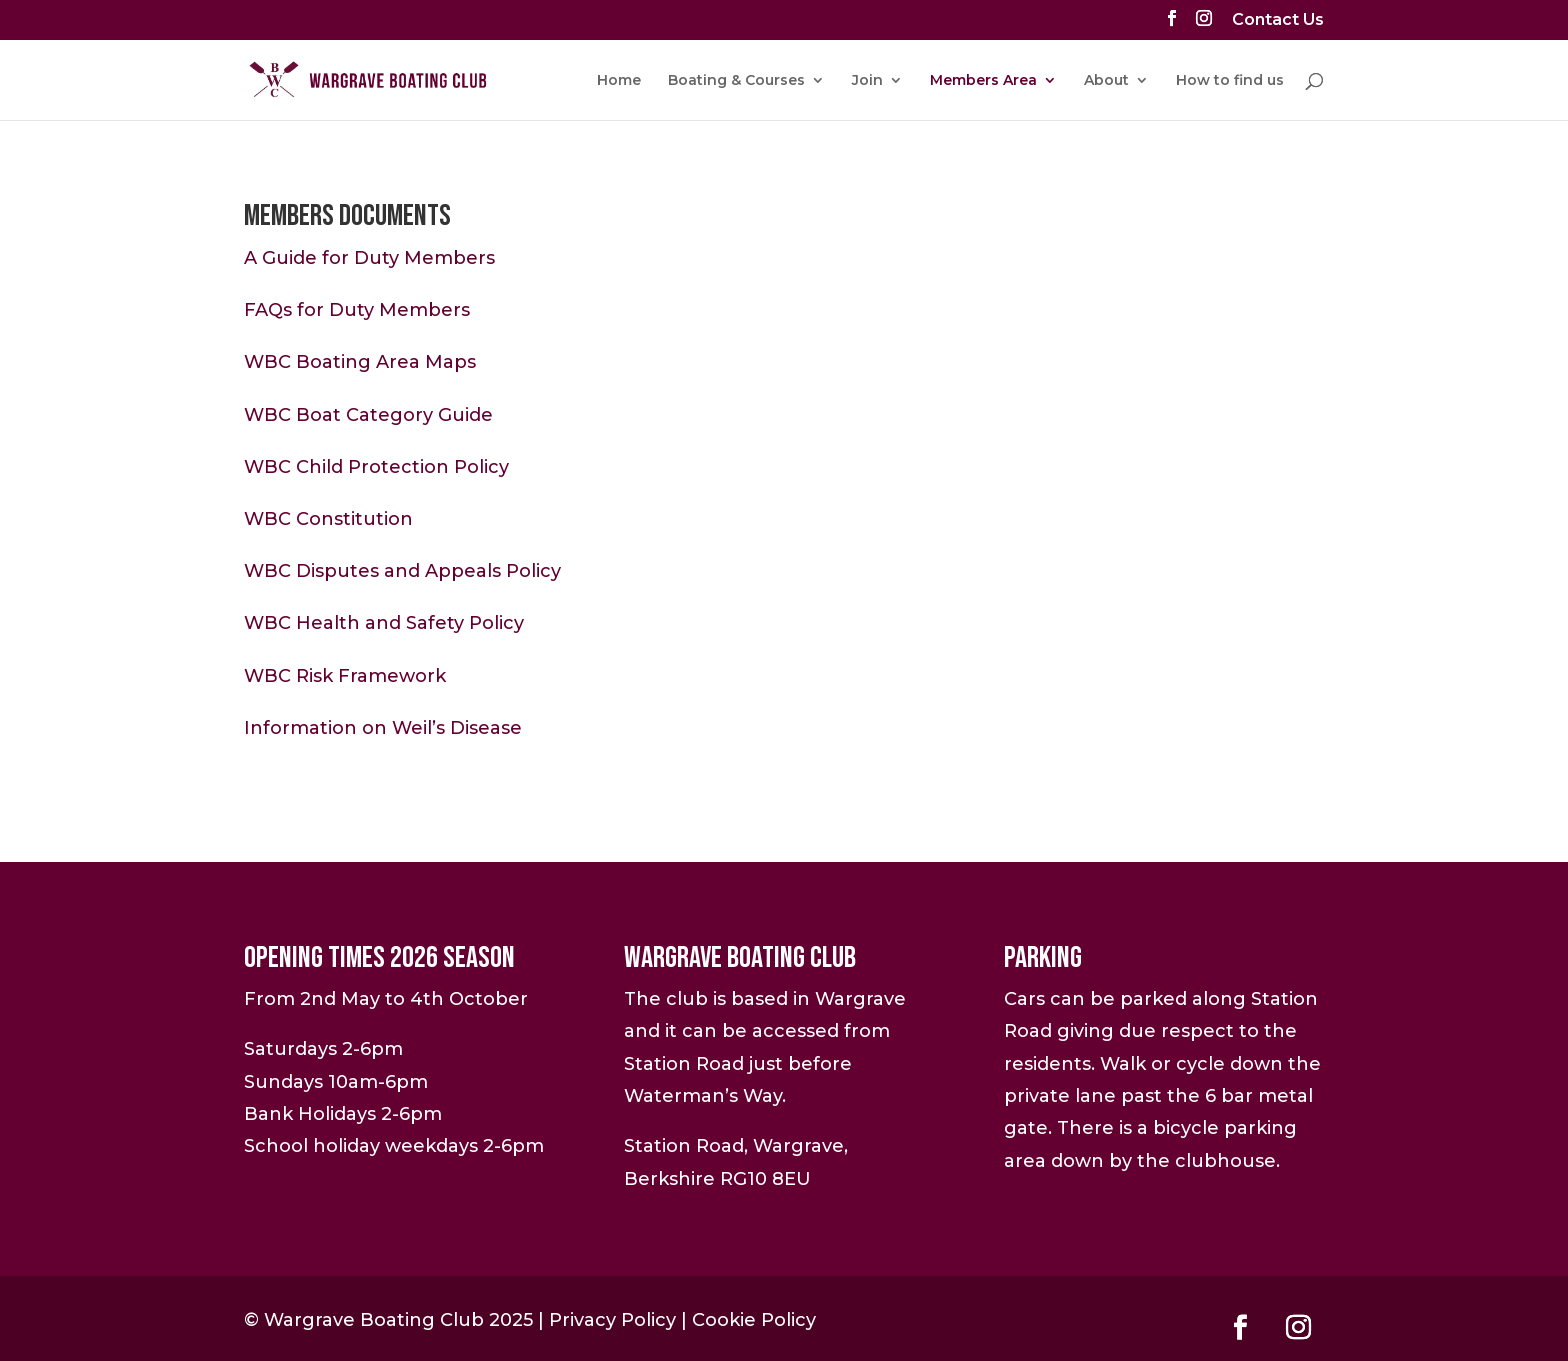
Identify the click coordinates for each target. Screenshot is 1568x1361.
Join (867, 81)
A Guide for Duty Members (369, 258)
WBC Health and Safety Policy (384, 623)
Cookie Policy (754, 1320)
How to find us (1230, 81)
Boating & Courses (736, 81)
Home (619, 81)
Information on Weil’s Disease (383, 728)
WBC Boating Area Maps (360, 362)
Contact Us (1278, 20)
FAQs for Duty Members (357, 310)
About (1106, 81)
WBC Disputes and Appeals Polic (397, 571)
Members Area (983, 81)
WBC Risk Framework (345, 676)
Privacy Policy (612, 1320)
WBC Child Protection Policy (376, 467)
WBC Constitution (328, 519)
